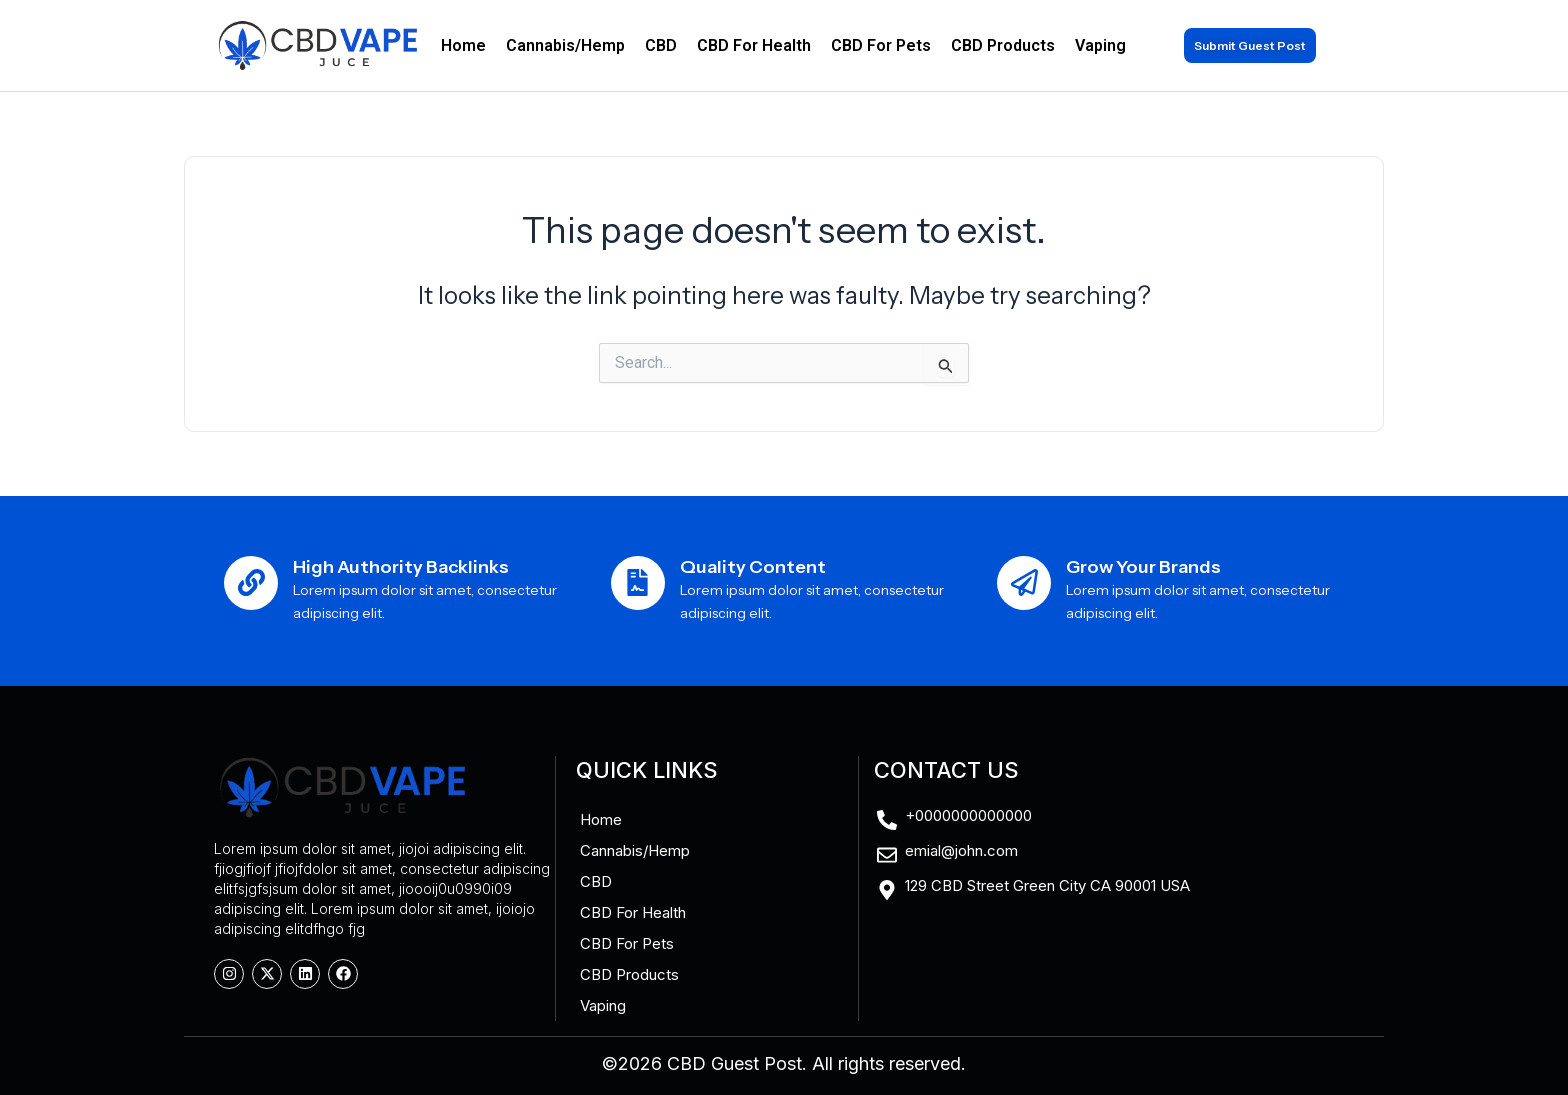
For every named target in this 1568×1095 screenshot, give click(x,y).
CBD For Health (754, 45)
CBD (661, 45)
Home (463, 45)
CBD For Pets (881, 45)
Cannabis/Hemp (565, 45)
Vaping (1100, 45)
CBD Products (1003, 45)
